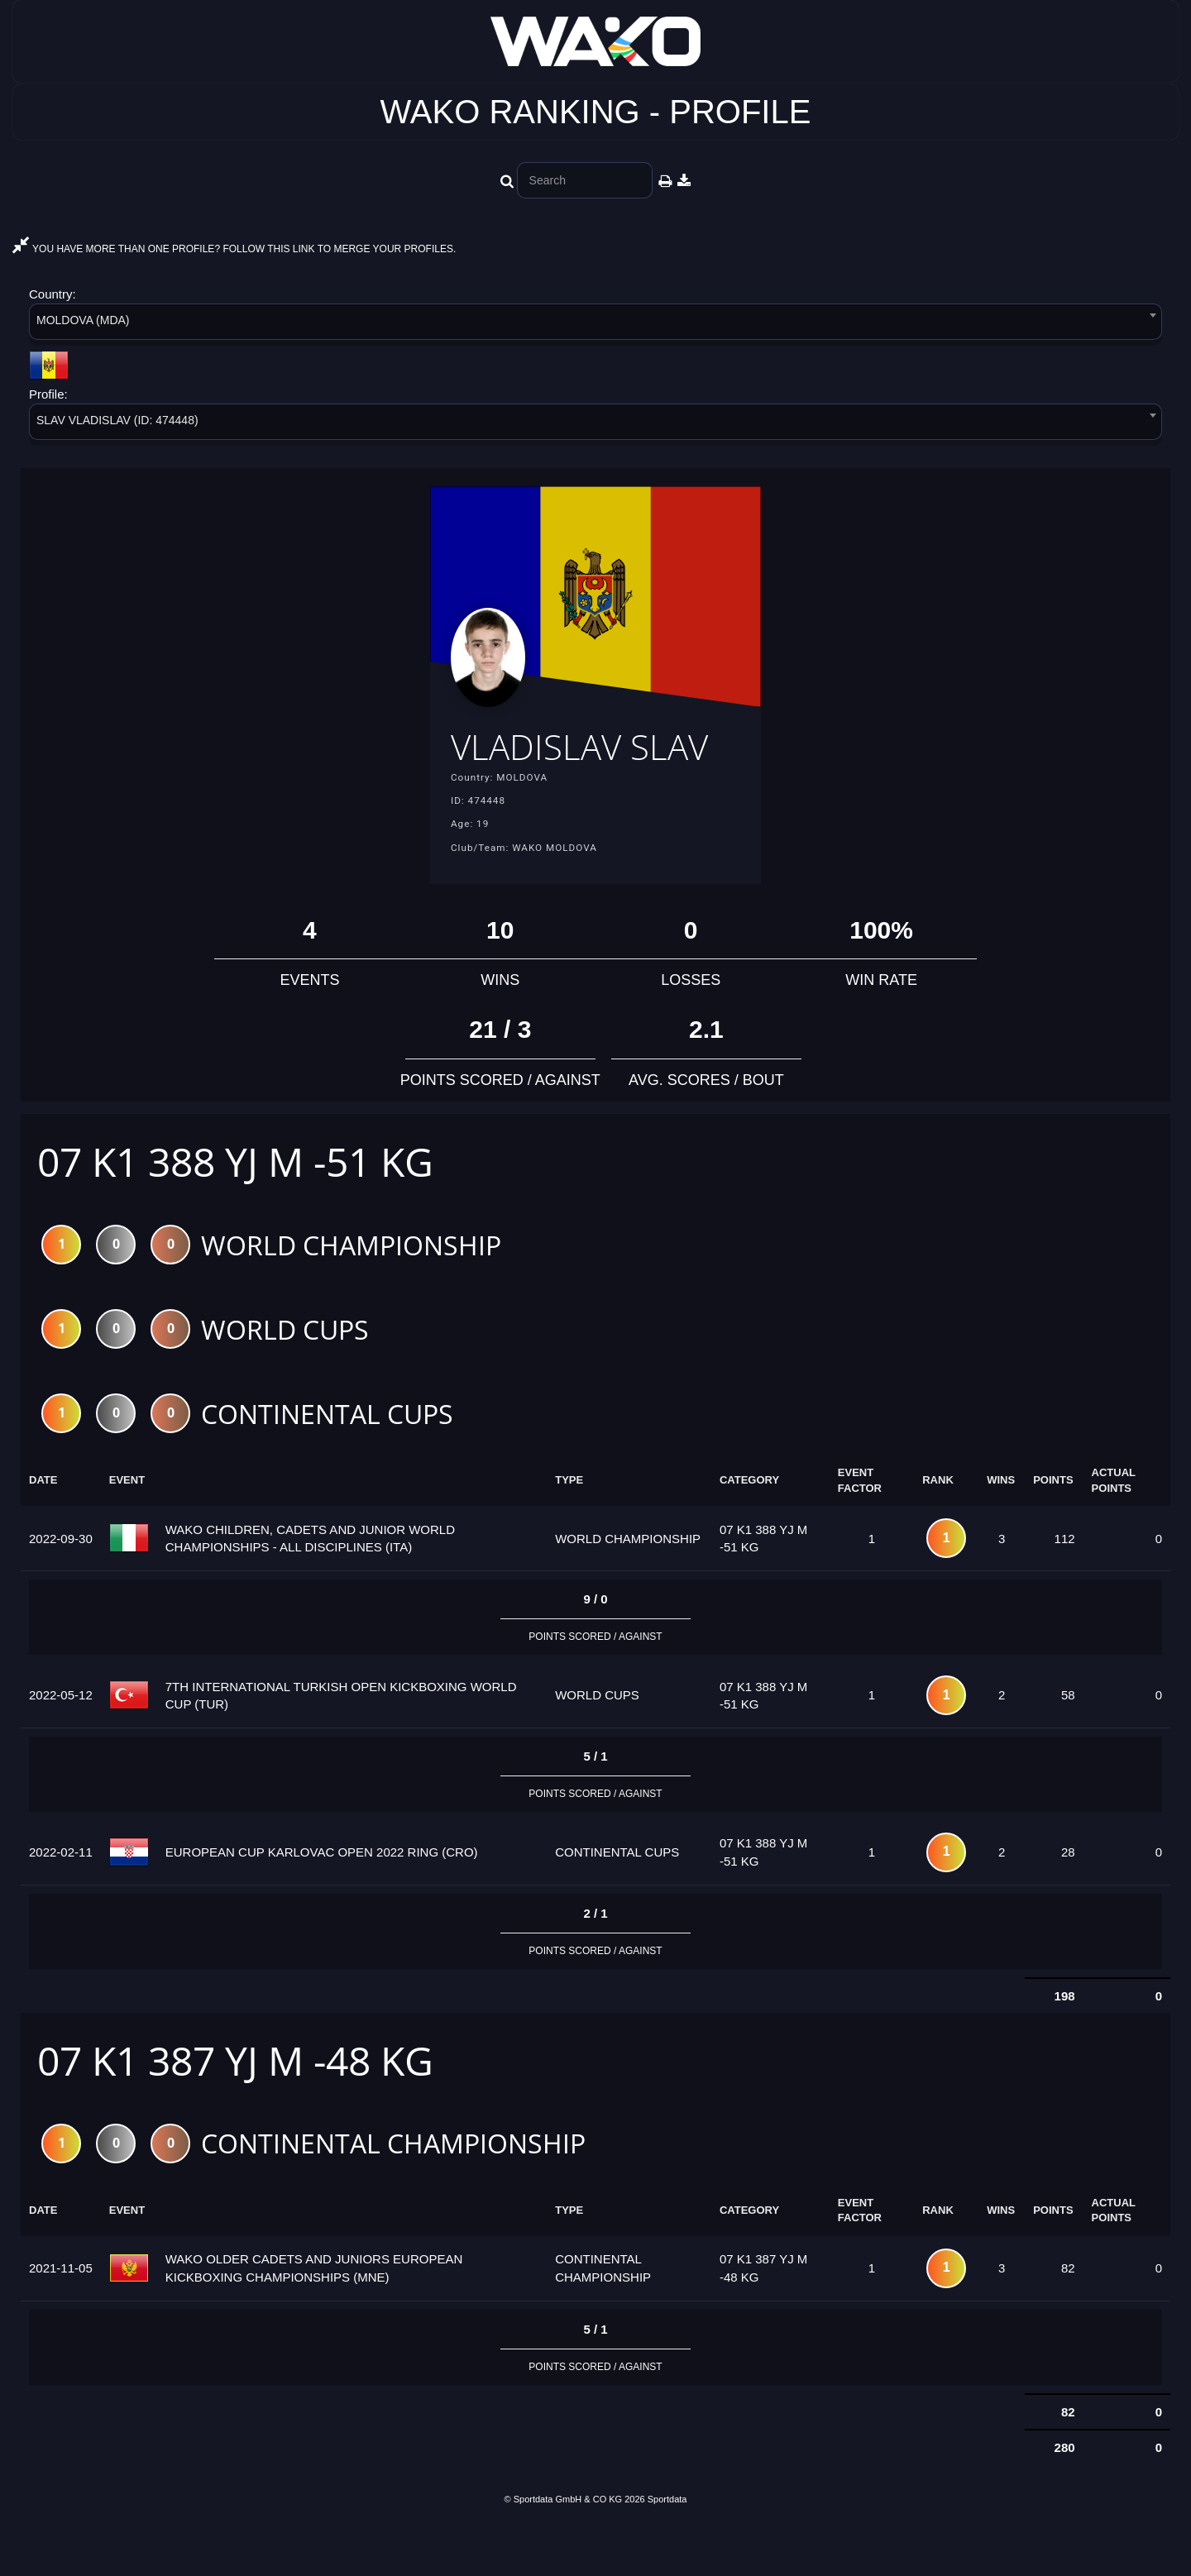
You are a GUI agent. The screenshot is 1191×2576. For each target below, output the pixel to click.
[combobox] (595, 324)
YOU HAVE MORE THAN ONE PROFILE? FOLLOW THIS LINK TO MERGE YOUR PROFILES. (234, 249)
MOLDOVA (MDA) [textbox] (83, 320)
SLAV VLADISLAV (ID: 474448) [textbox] (117, 420)
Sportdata (667, 2549)
